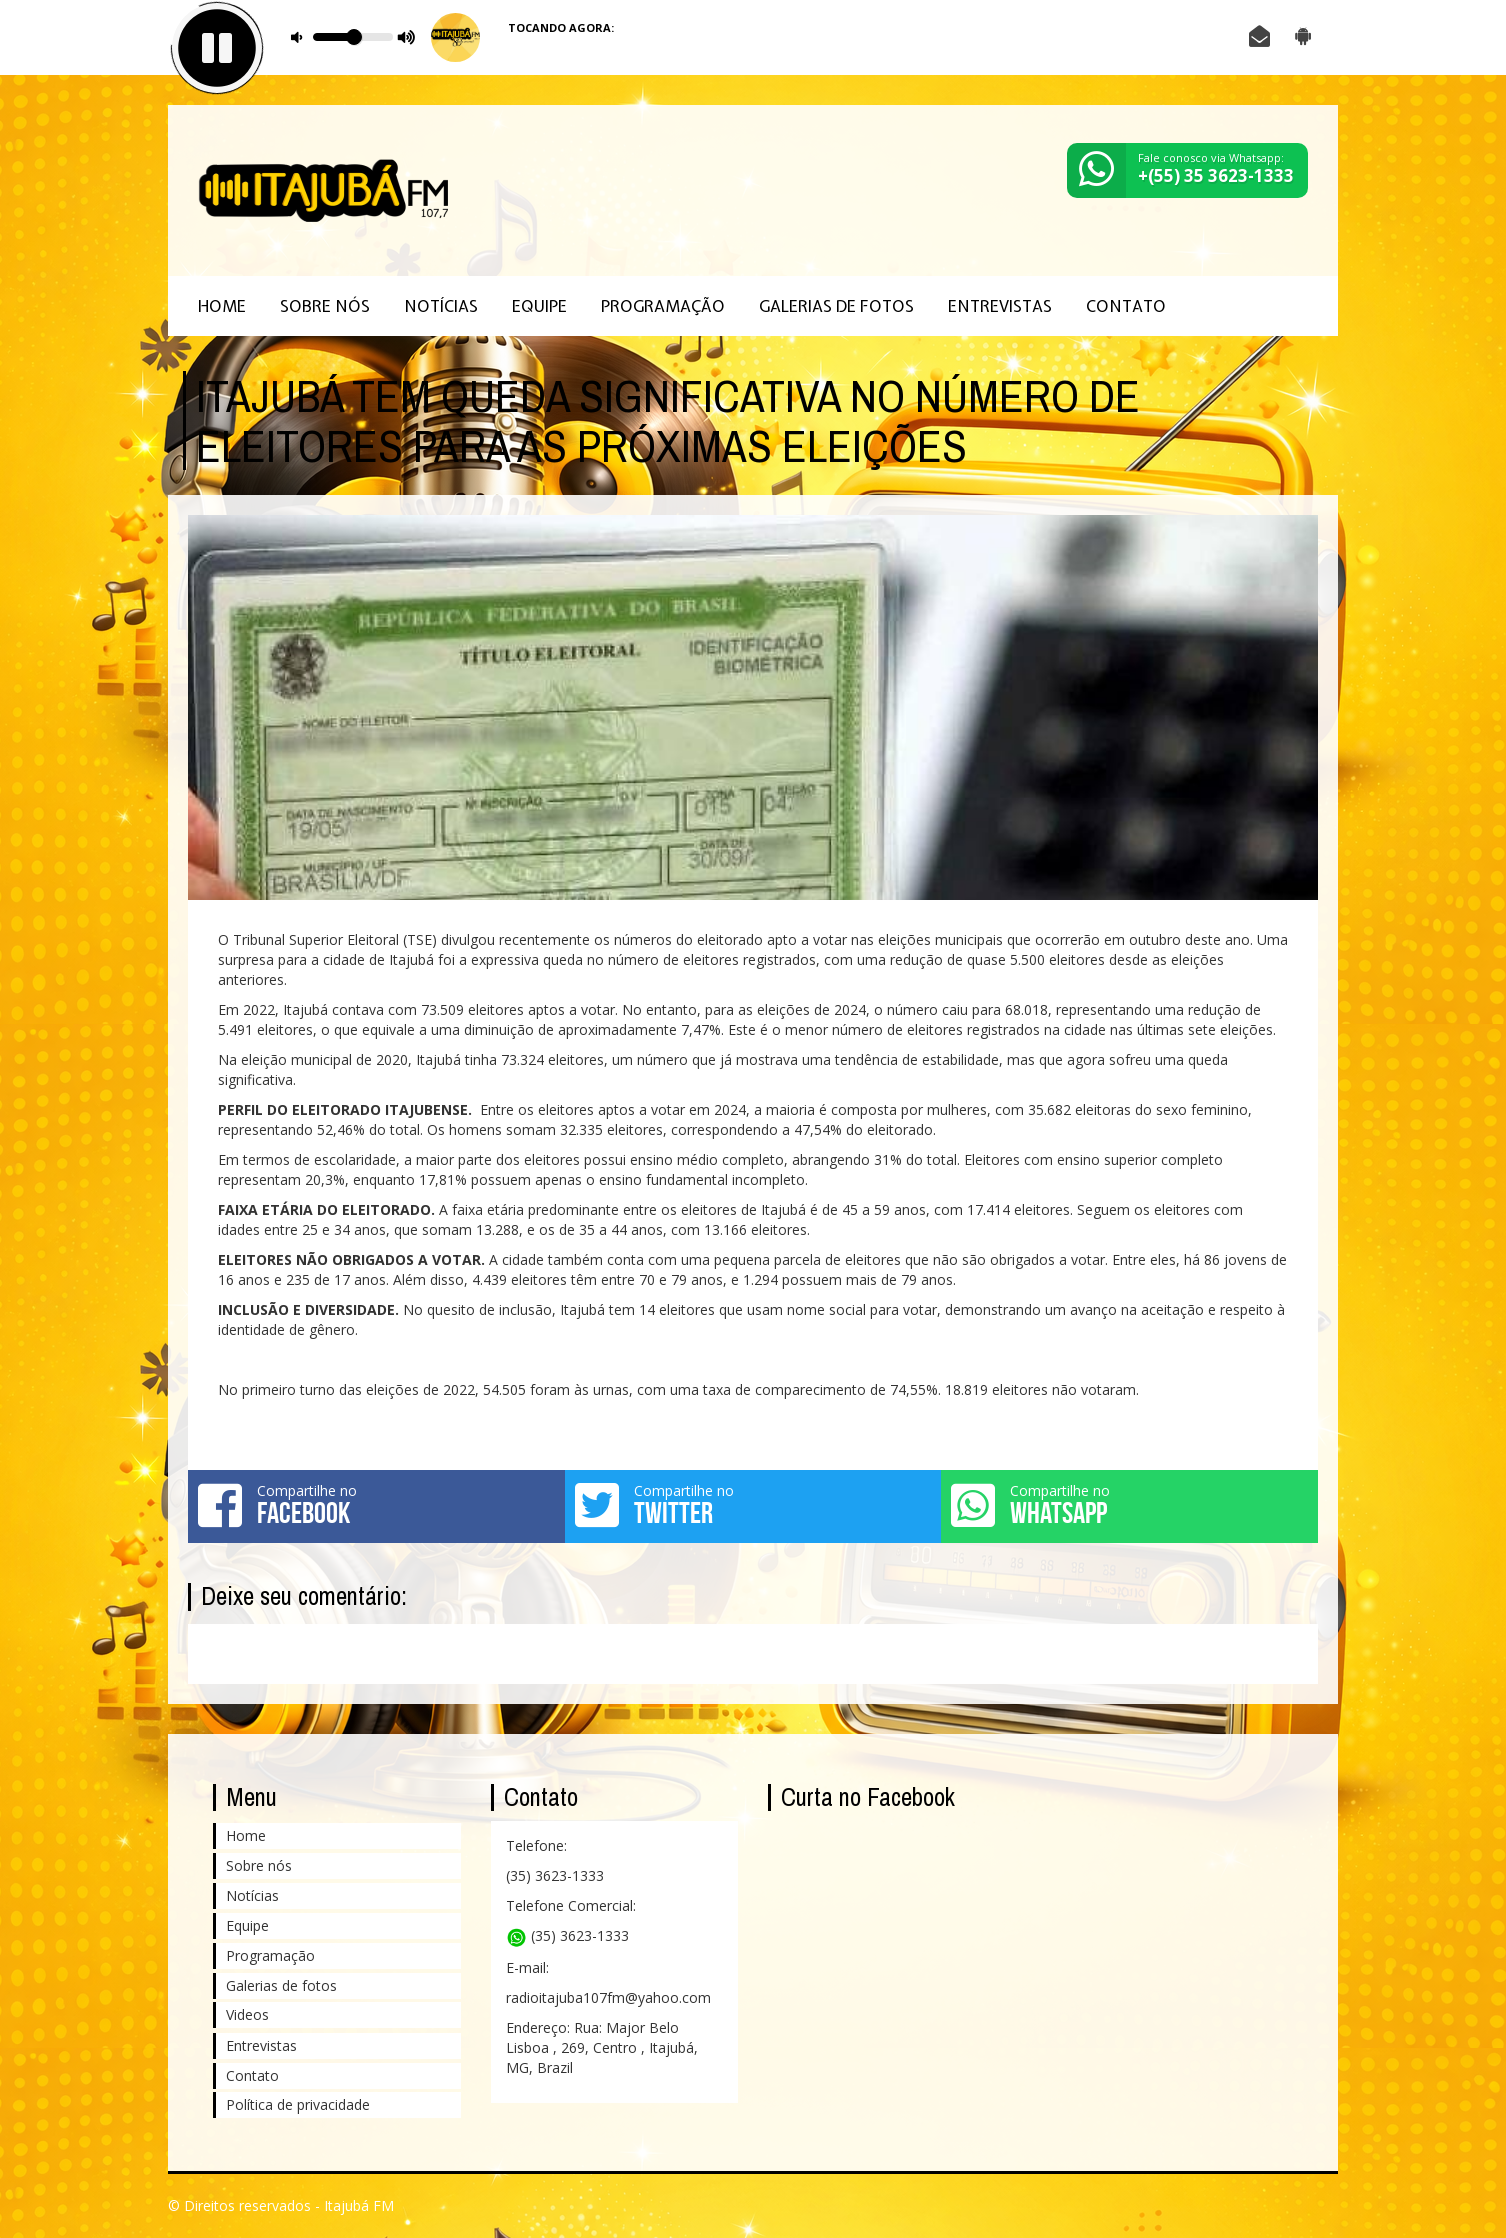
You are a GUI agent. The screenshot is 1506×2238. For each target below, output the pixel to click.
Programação (663, 306)
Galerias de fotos (836, 306)
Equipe (539, 306)
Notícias (441, 306)
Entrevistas (1000, 306)
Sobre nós (325, 306)
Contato (1126, 306)
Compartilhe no (376, 1505)
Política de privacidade (298, 2104)
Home (222, 306)
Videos (247, 2014)
